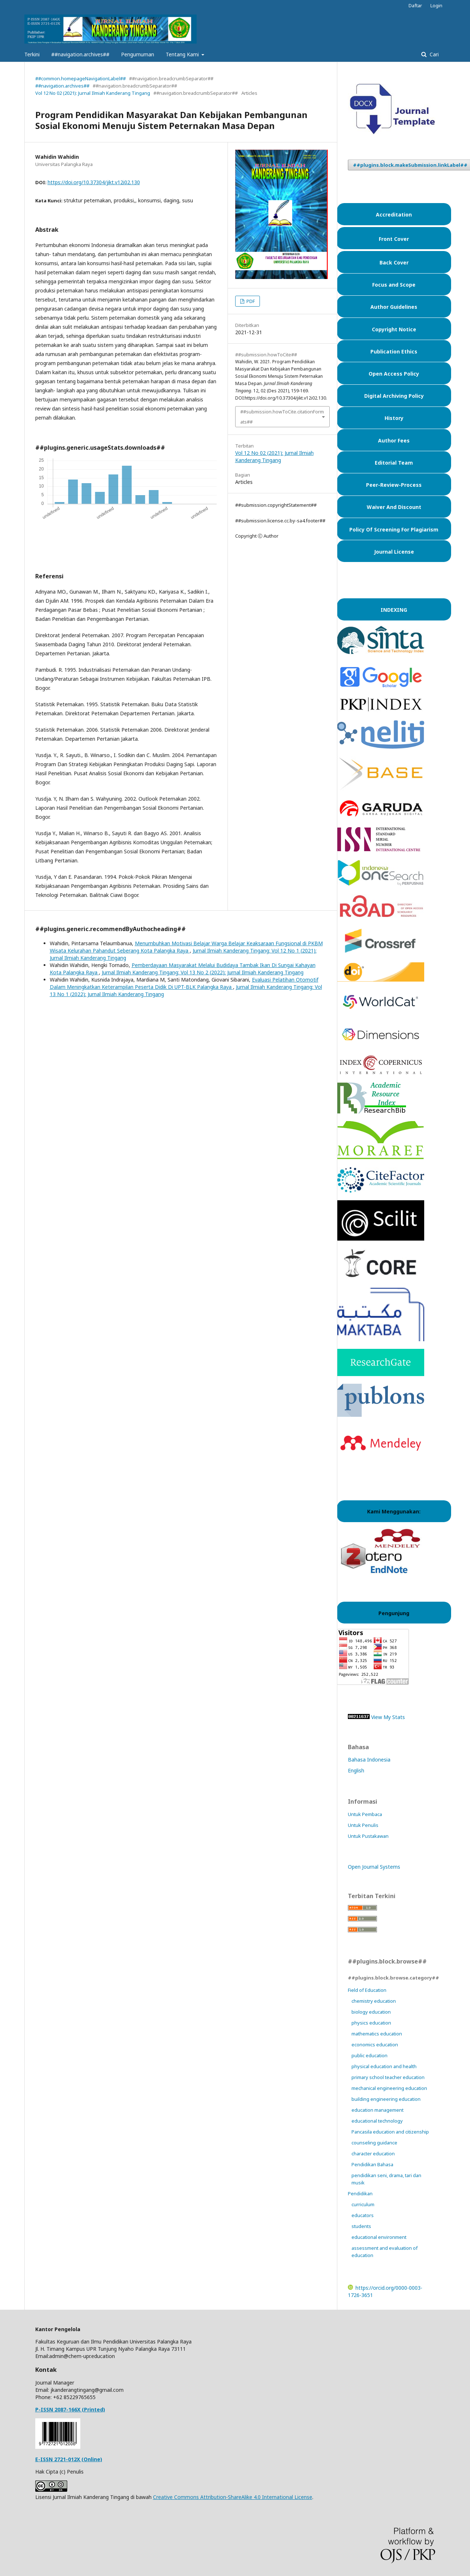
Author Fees (394, 440)
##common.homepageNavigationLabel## (80, 78)
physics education (371, 2022)
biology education (371, 2012)
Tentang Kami (183, 54)
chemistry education (374, 2001)
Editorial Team (394, 462)
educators (363, 2215)
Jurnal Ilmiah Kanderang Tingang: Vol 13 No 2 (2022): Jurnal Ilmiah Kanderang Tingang (203, 972)
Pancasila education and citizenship (390, 2131)
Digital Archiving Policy (394, 395)
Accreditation (394, 214)
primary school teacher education (388, 2077)
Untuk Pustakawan (368, 1836)
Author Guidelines (393, 306)
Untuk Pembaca (365, 1814)
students (361, 2226)
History (394, 417)
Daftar (415, 5)
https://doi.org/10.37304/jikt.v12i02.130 (94, 182)
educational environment (379, 2237)
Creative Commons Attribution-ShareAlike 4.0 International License (232, 2497)
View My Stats (388, 1717)
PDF (250, 301)
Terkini (32, 54)
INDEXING (394, 609)
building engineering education (386, 2099)
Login (436, 5)
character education (373, 2153)
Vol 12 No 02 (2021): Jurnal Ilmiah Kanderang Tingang (92, 93)
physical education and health (384, 2066)
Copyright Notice (394, 329)
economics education (375, 2044)
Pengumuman (137, 54)
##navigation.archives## (80, 54)
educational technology (377, 2121)
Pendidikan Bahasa (372, 2164)
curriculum (363, 2204)
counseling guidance (374, 2142)
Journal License (394, 551)
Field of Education (367, 1990)
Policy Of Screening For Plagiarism (393, 529)
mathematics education (377, 2033)
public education (369, 2055)
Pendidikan (360, 2193)
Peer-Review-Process (394, 484)
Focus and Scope (393, 284)
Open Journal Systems (374, 1866)
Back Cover (394, 262)
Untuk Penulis (363, 1825)
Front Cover (394, 238)
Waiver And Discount (394, 507)
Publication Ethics (393, 351)
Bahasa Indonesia (369, 1759)
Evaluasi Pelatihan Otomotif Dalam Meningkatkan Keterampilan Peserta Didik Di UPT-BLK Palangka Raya (184, 983)
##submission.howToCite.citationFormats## (282, 416)
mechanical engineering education (389, 2088)
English (356, 1770)
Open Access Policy (394, 373)
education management (377, 2110)
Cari (433, 54)
